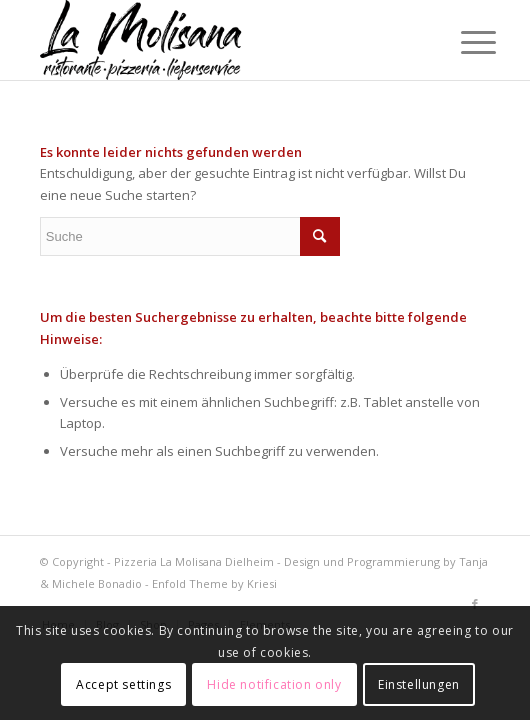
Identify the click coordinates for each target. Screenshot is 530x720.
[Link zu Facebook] (475, 604)
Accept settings (123, 684)
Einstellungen (419, 684)
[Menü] (463, 42)
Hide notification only (274, 684)
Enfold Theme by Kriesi (214, 583)
